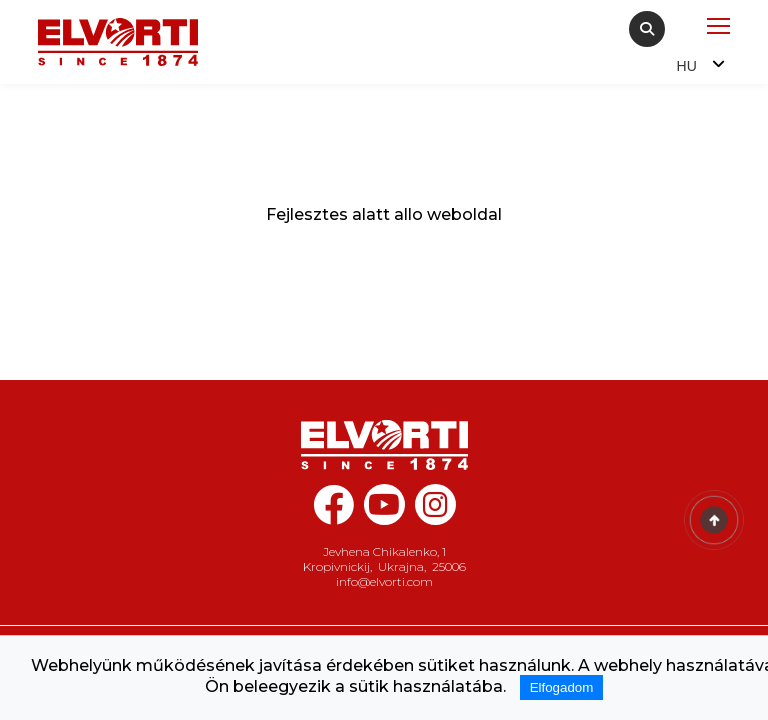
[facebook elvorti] (333, 515)
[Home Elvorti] (118, 42)
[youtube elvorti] (384, 504)
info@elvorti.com (384, 581)
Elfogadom (562, 687)
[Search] (647, 29)
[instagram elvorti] (435, 504)
